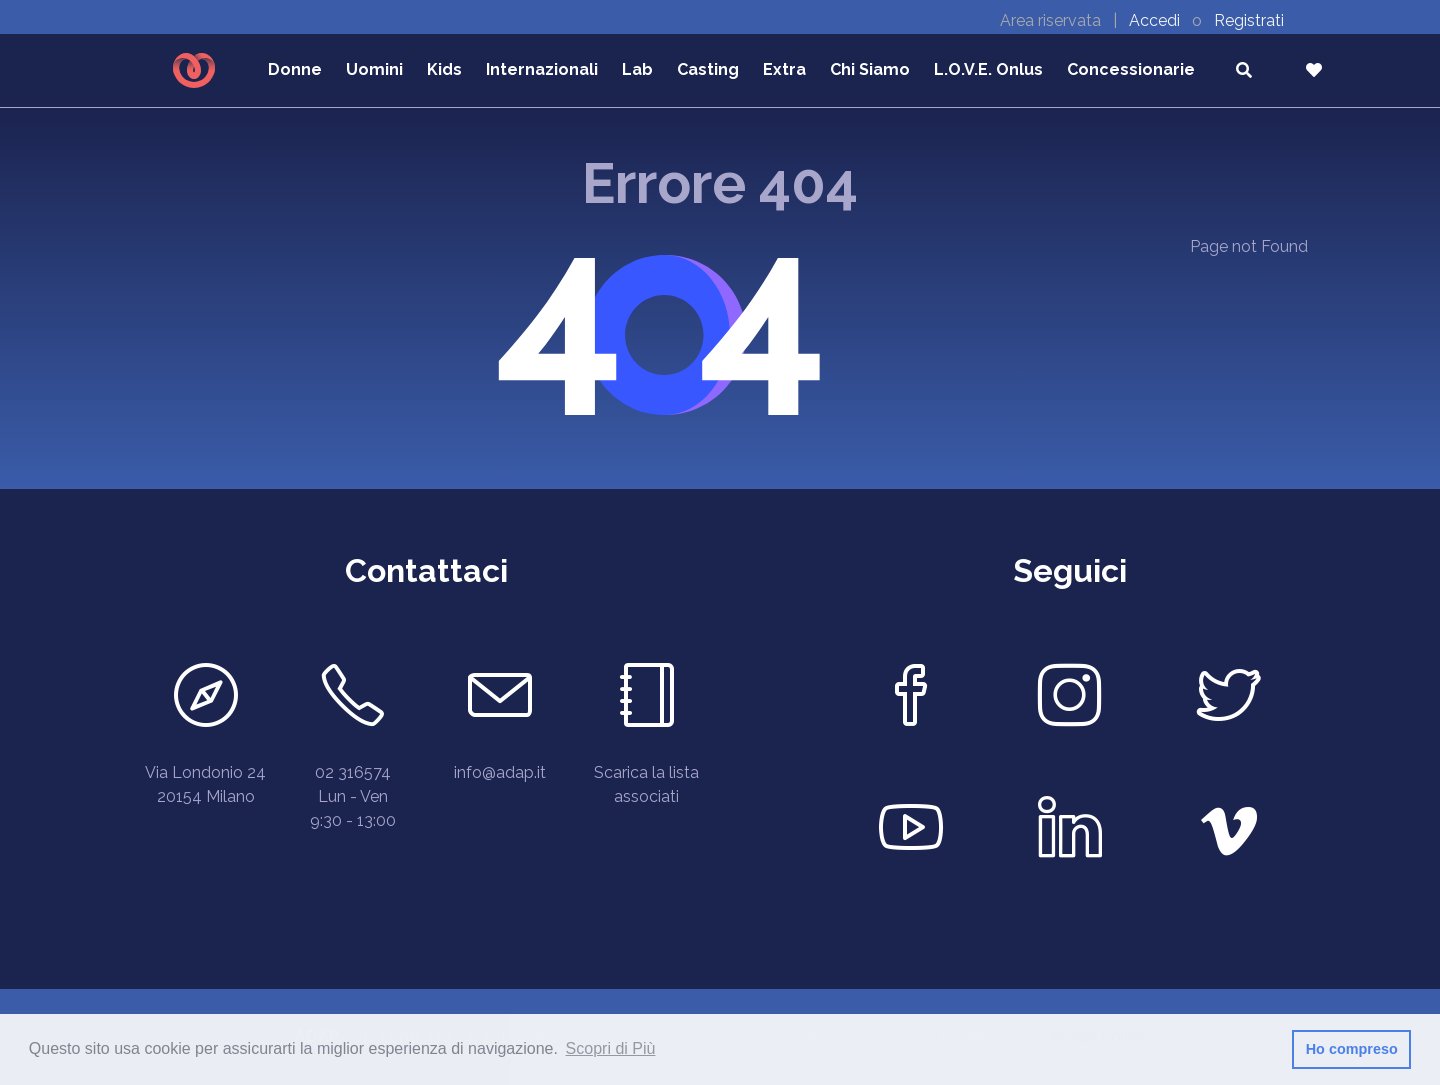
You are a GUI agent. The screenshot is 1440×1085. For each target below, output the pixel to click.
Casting (708, 69)
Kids (444, 69)
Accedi (1156, 20)
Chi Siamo (870, 69)
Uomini (374, 69)
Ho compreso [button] (1352, 1049)
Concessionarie (1131, 69)
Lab (637, 69)
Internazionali (542, 69)
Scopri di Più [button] (611, 1048)
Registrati (1249, 20)
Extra (784, 69)
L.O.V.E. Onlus (988, 69)
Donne (295, 69)
